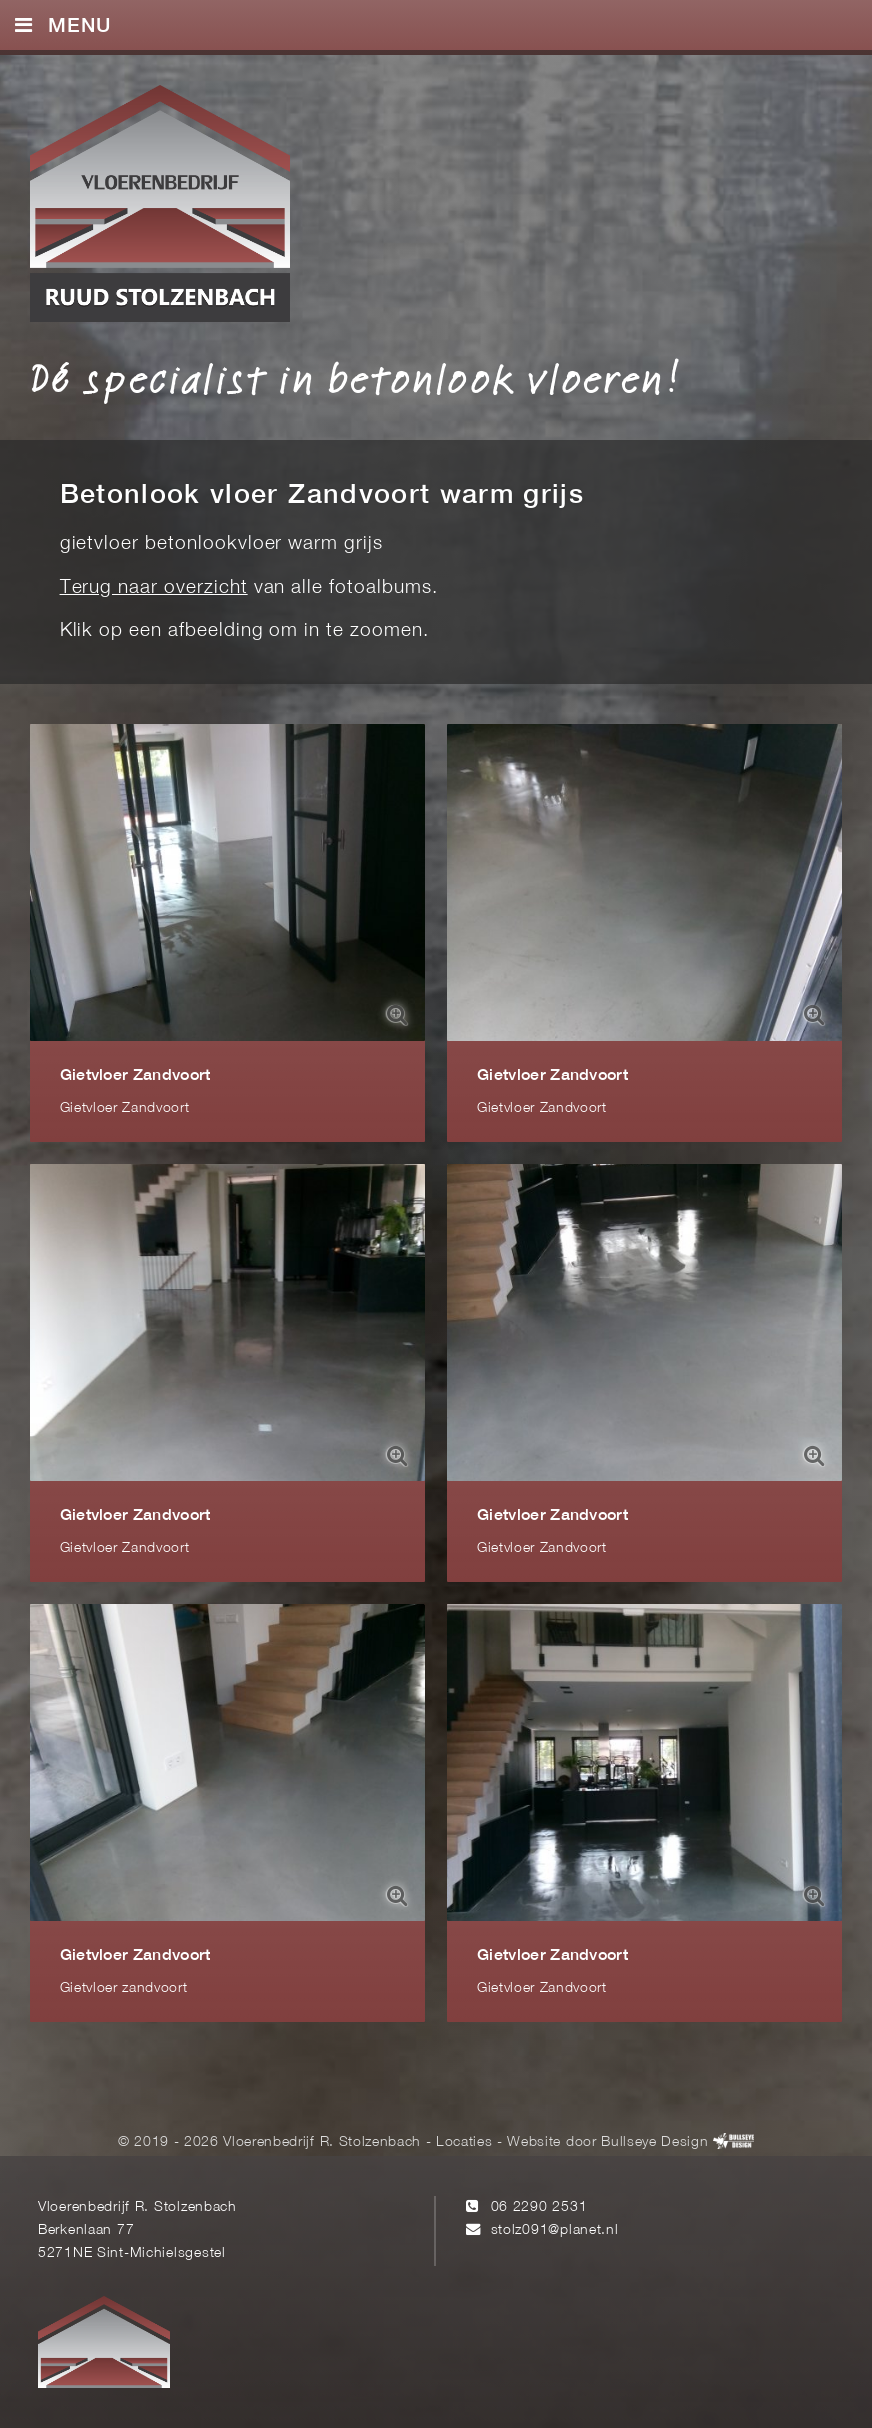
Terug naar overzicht (154, 588)
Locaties (464, 2142)
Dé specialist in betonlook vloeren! (355, 378)
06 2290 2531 (539, 2207)
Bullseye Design (654, 2142)
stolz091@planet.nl (555, 2230)
